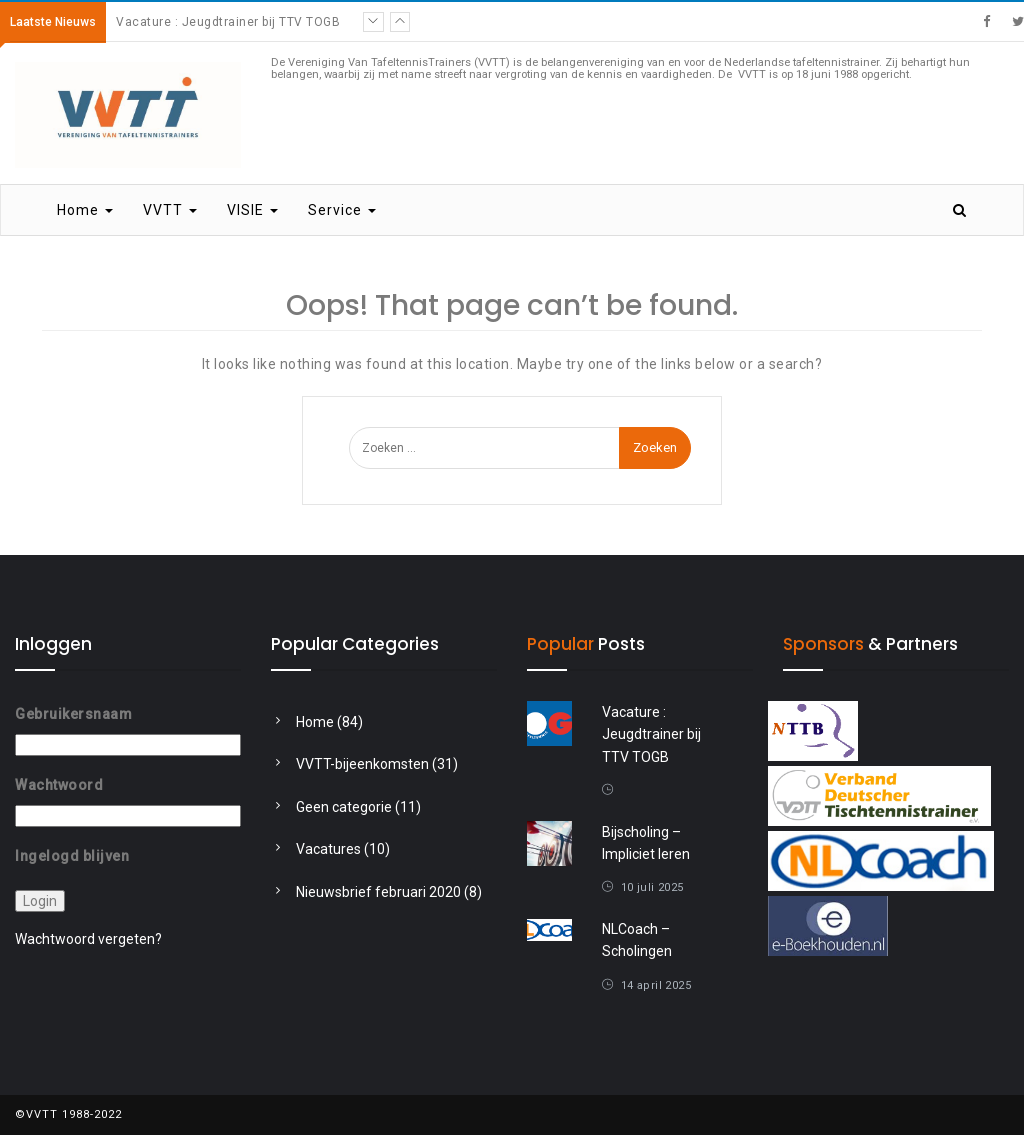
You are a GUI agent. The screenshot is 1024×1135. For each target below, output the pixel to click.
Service (342, 210)
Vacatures (328, 849)
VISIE (252, 210)
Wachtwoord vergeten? (88, 939)
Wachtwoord (59, 785)
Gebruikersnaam (73, 714)
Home (85, 210)
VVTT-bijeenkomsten (362, 764)
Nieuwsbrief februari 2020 (378, 892)
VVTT (170, 210)
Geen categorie (344, 807)
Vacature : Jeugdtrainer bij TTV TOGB (228, 22)
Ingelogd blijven (72, 855)
